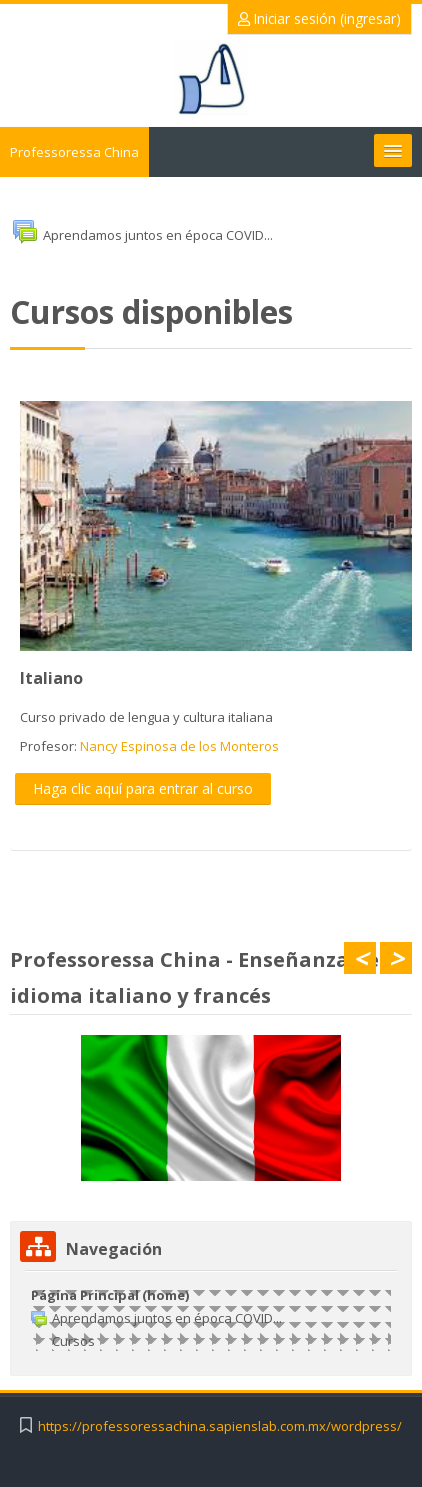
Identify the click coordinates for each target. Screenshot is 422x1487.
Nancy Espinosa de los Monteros (179, 746)
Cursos (73, 1341)
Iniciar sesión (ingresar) (319, 18)
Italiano (51, 678)
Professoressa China (74, 152)
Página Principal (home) (110, 1295)
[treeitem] (211, 1318)
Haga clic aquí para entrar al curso (143, 788)
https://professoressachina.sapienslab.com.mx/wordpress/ (220, 1426)
